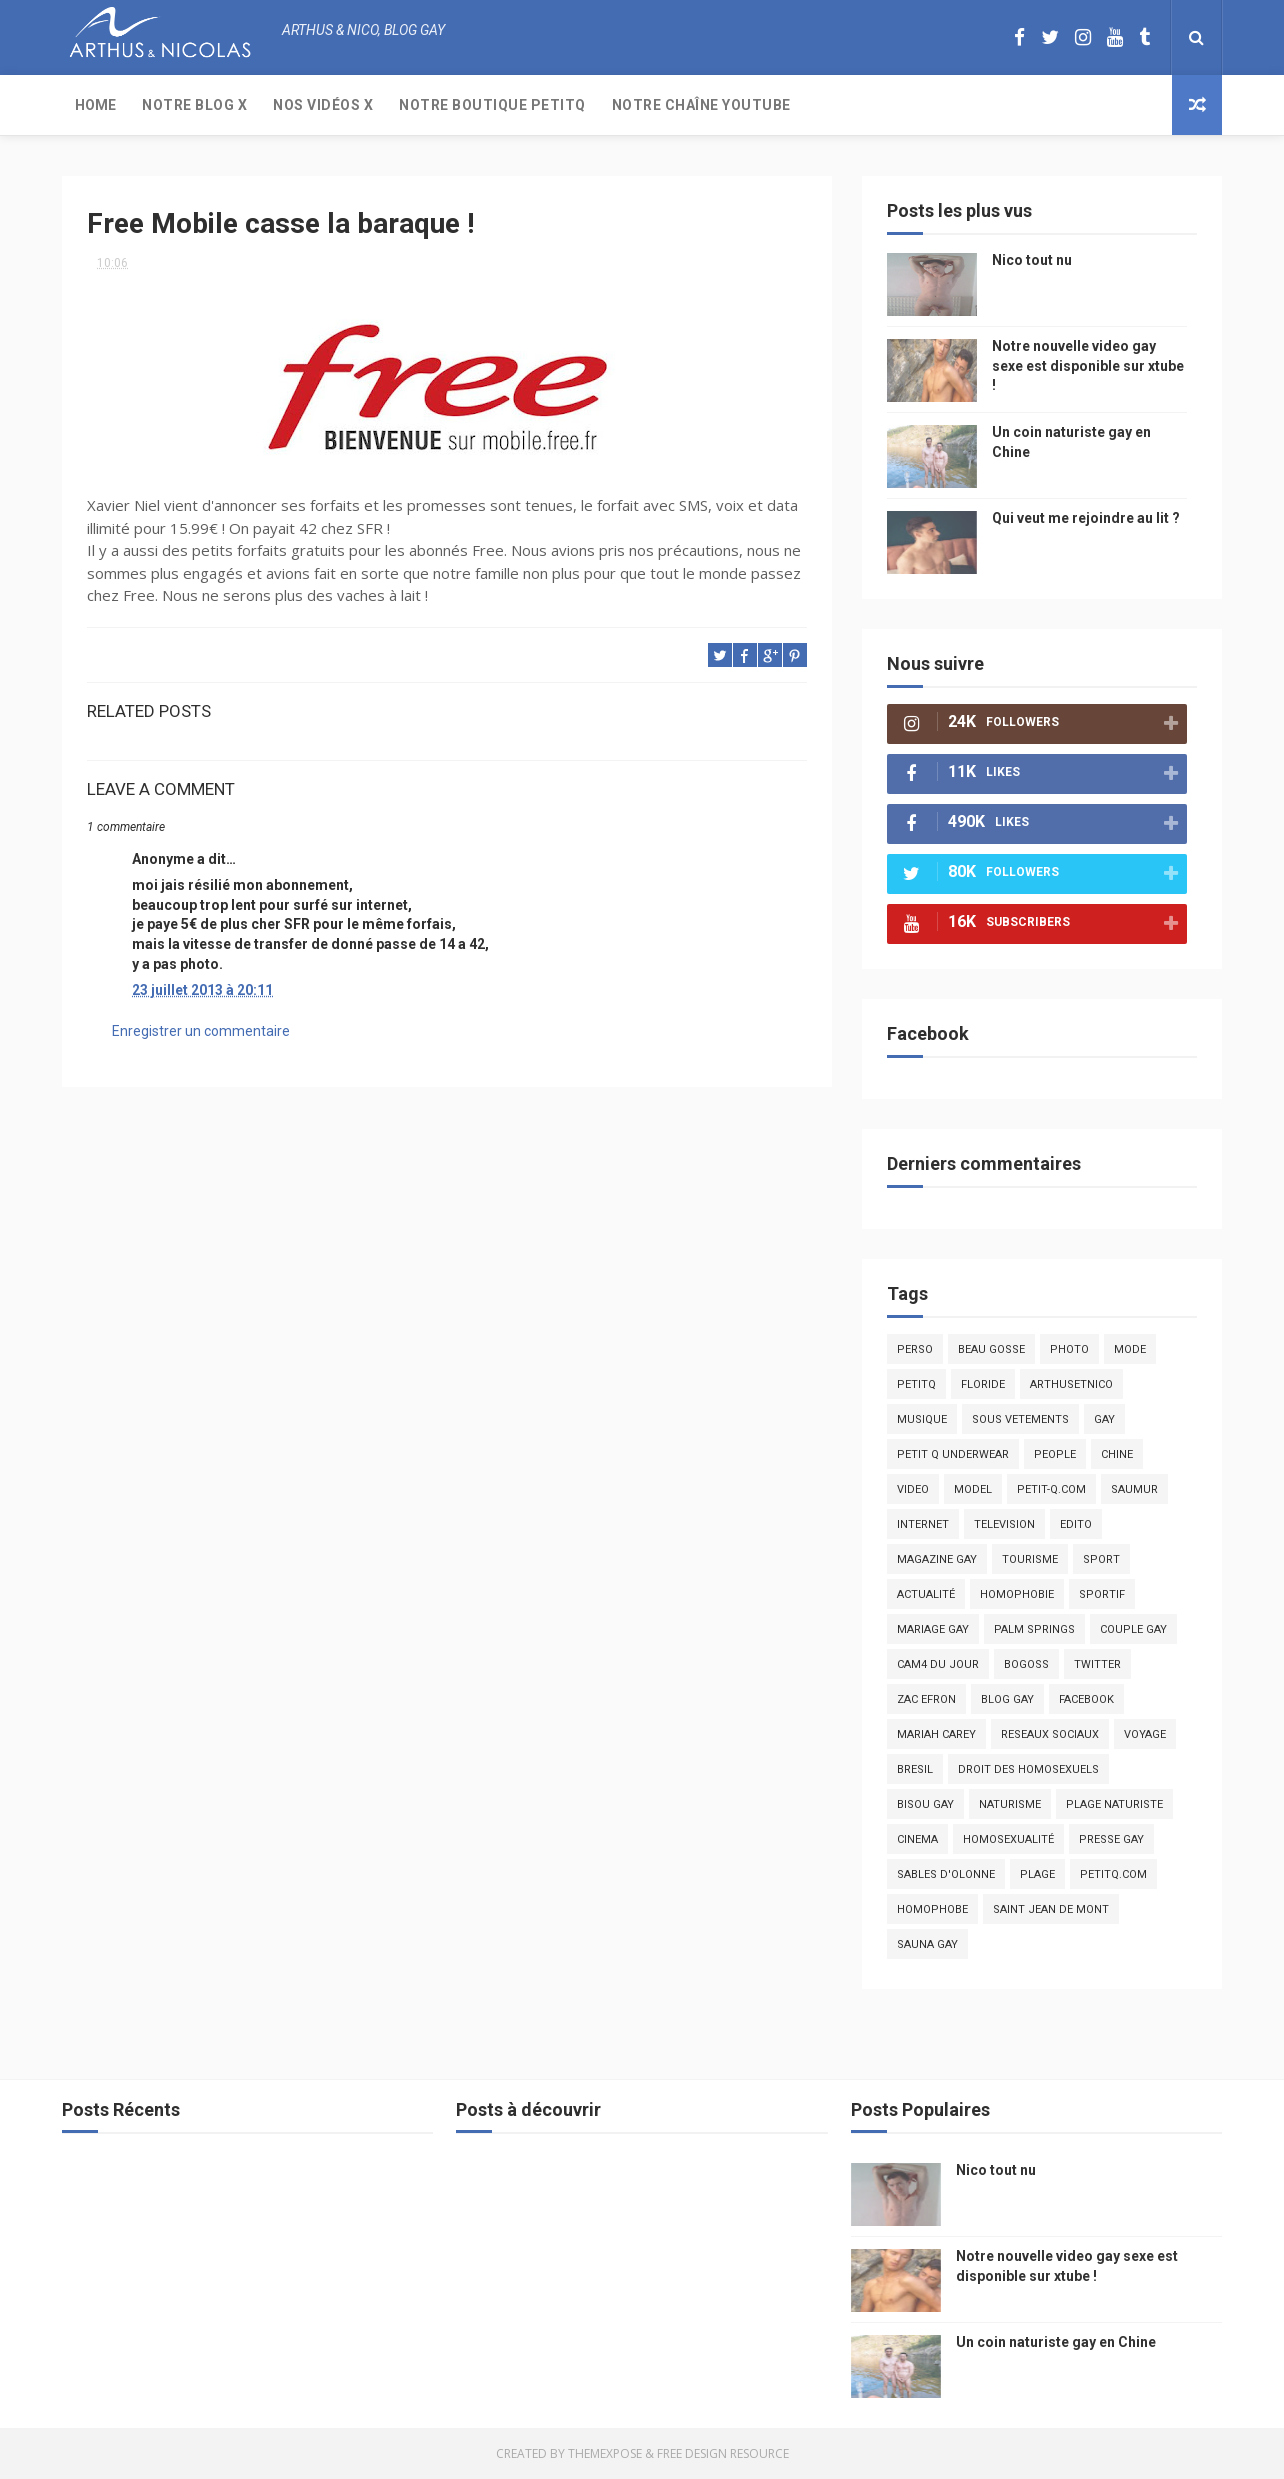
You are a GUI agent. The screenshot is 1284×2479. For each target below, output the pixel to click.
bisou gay (925, 1804)
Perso (915, 1349)
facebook (1086, 1699)
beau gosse (991, 1349)
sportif (1102, 1594)
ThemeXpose (605, 2453)
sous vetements (1020, 1419)
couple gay (1133, 1629)
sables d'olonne (946, 1874)
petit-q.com (1051, 1489)
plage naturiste (1114, 1804)
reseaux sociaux (1050, 1734)
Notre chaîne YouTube (701, 105)
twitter (1097, 1664)
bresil (915, 1769)
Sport (1101, 1559)
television (1004, 1524)
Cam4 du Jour (938, 1664)
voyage (1145, 1734)
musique (922, 1419)
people (1055, 1454)
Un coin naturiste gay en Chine (1056, 2342)
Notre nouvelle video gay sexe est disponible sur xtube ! (1088, 365)
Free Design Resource (723, 2453)
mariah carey (936, 1734)
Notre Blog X (194, 105)
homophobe (932, 1909)
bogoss (1026, 1664)
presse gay (1111, 1839)
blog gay (1007, 1699)
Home (95, 105)
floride (983, 1384)
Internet (923, 1524)
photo (1069, 1349)
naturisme (1010, 1804)
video (913, 1489)
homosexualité (1008, 1839)
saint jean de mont (1051, 1909)
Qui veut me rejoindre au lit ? (1086, 518)
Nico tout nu (1032, 260)
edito (1076, 1524)
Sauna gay (927, 1944)
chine (1117, 1454)
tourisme (1030, 1559)
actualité (926, 1594)
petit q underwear (953, 1454)
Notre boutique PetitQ (492, 105)
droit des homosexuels (1028, 1769)
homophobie (1017, 1594)
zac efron (926, 1699)
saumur (1134, 1489)
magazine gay (937, 1559)
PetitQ (916, 1384)
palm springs (1034, 1629)
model (973, 1489)
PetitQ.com (1113, 1874)
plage (1037, 1874)
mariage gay (933, 1629)
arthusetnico (1071, 1384)
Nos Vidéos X (323, 105)
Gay (1104, 1419)
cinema (917, 1839)
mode (1130, 1349)
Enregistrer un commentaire (201, 1031)
